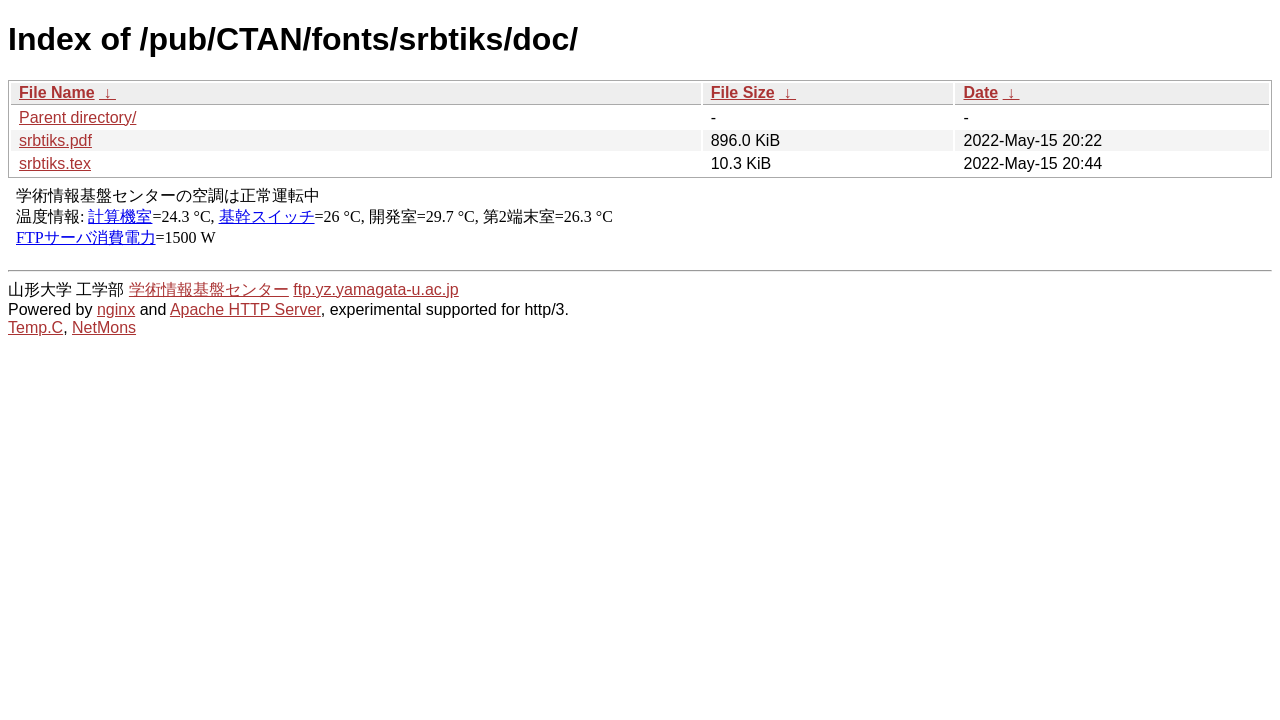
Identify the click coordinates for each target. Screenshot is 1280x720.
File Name (57, 92)
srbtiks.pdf (55, 140)
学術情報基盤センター (209, 289)
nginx (116, 309)
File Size (743, 92)
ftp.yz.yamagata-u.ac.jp (375, 289)
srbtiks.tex (55, 163)
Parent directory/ (77, 117)
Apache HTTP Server (245, 309)
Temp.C (35, 327)
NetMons (104, 327)
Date (980, 92)
